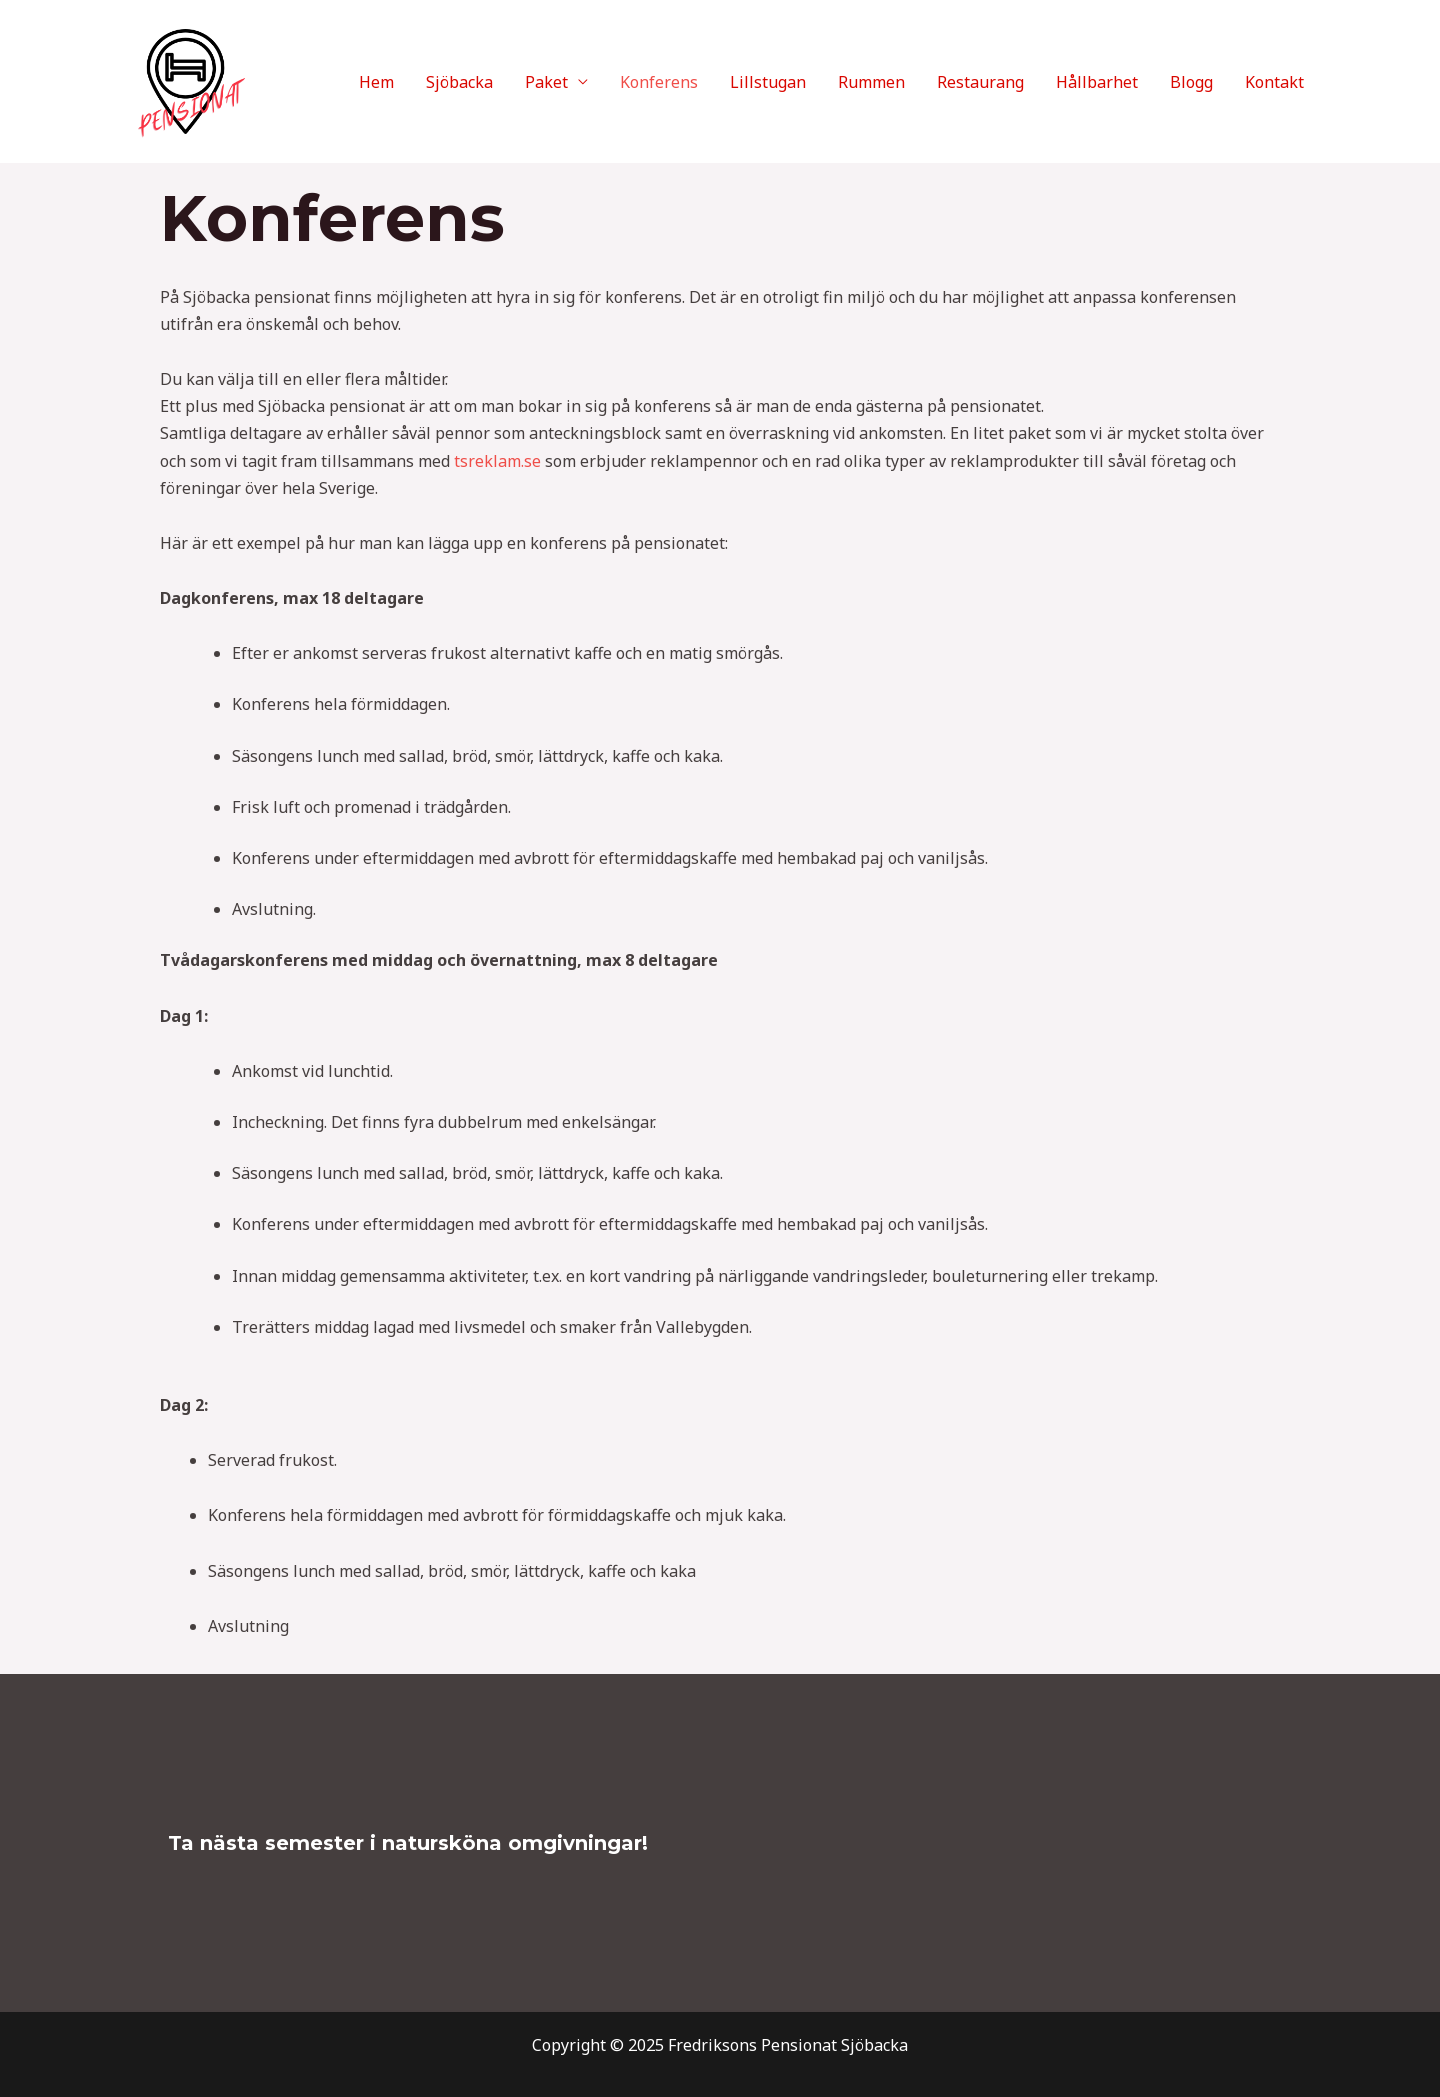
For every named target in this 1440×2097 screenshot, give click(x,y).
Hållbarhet (1097, 82)
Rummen (871, 82)
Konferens (659, 82)
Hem (376, 82)
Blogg (1191, 82)
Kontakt (1274, 82)
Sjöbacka (459, 82)
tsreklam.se (497, 461)
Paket (546, 82)
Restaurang (980, 82)
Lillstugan (768, 82)
